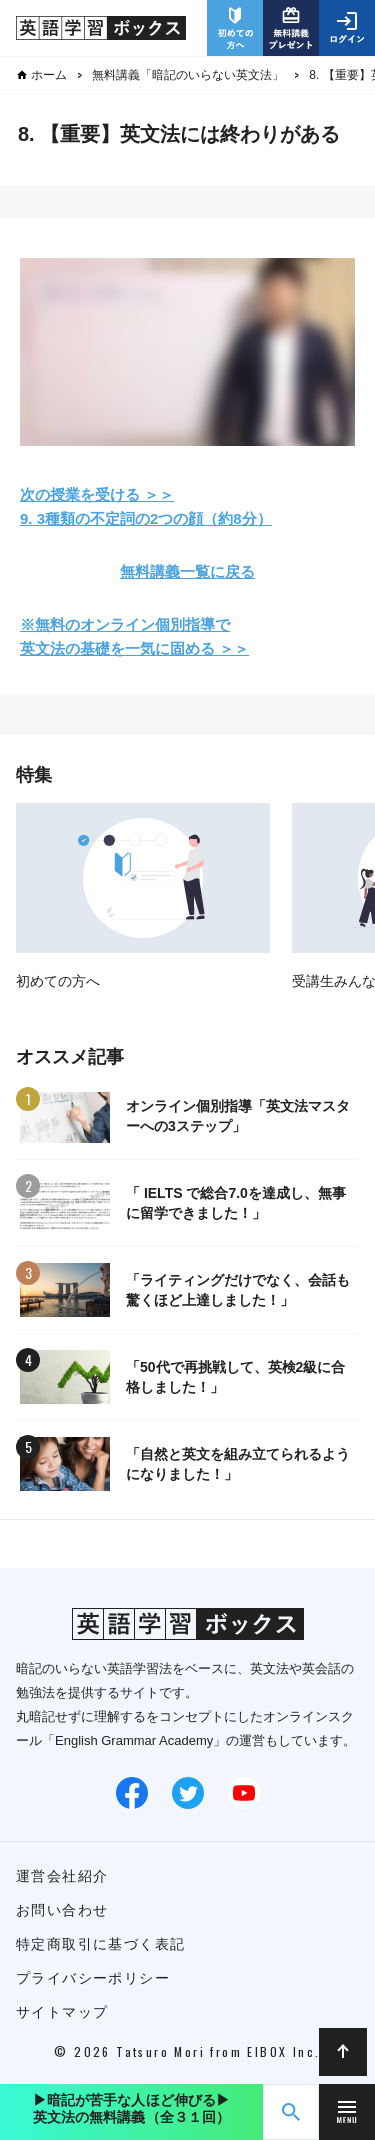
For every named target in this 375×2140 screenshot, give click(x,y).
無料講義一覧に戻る (187, 571)
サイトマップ (62, 2012)
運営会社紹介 (62, 1876)
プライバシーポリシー (93, 1978)
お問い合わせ (62, 1910)
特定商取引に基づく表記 (100, 1944)
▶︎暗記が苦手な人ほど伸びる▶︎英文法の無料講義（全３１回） (132, 2109)
